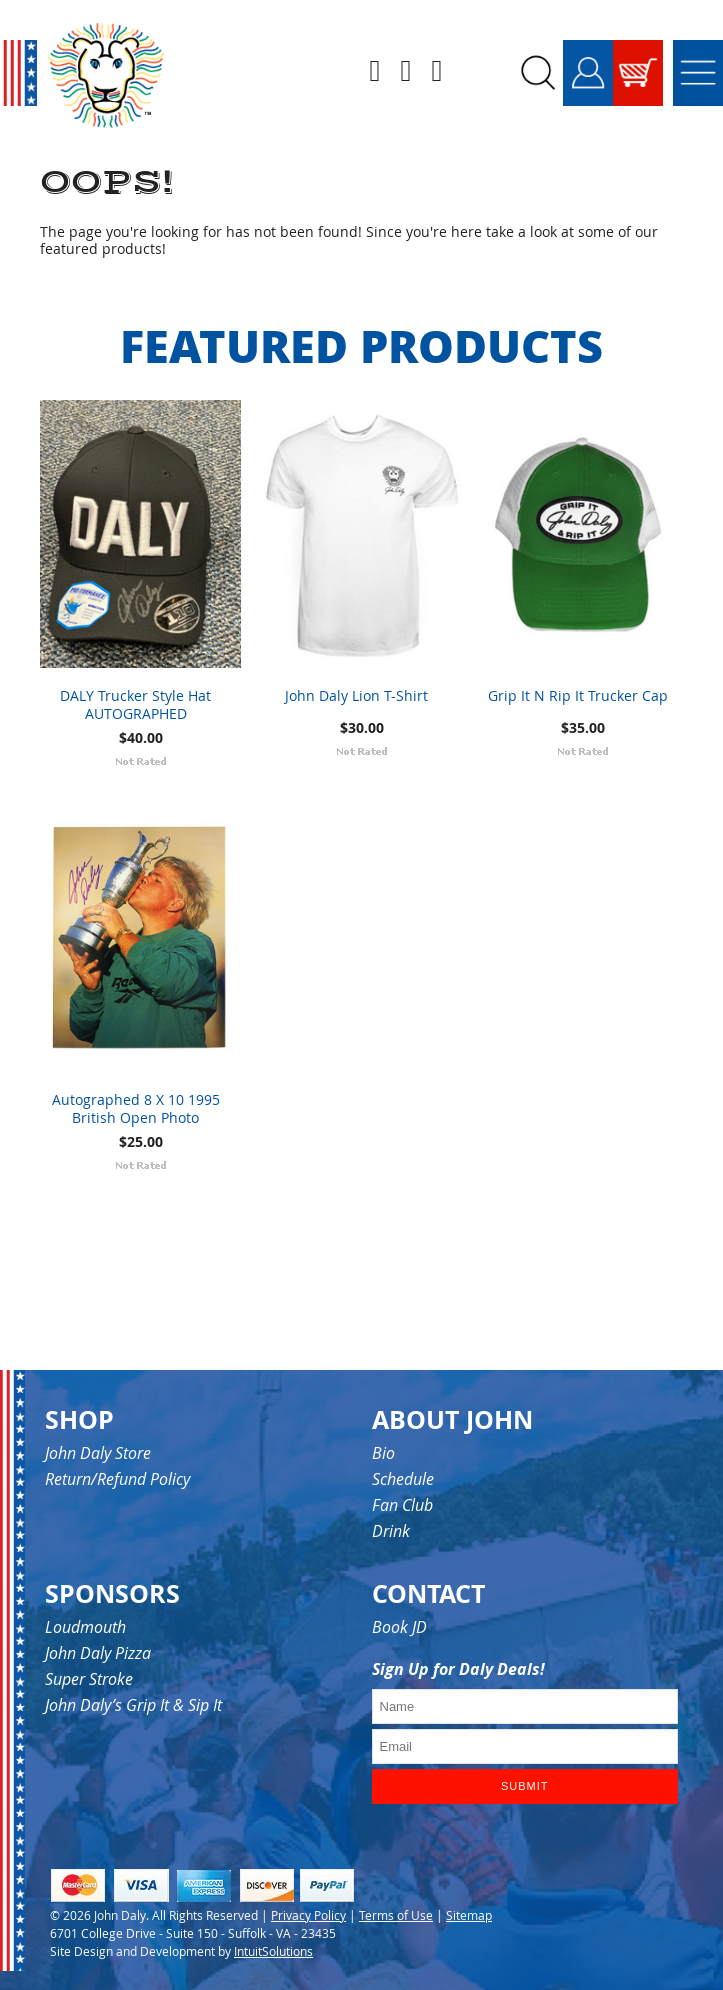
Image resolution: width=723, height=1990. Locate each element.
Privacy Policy (308, 1915)
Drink (391, 1531)
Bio (383, 1453)
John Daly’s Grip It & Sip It (133, 1705)
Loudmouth (85, 1627)
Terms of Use (396, 1915)
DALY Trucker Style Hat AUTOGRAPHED (135, 705)
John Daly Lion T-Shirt (356, 696)
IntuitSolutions (273, 1951)
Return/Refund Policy (117, 1479)
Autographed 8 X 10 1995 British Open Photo (136, 1109)
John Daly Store (98, 1453)
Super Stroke (89, 1679)
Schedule (403, 1479)
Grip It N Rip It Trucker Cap (578, 696)
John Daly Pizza (98, 1653)
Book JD (399, 1627)
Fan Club (402, 1505)
